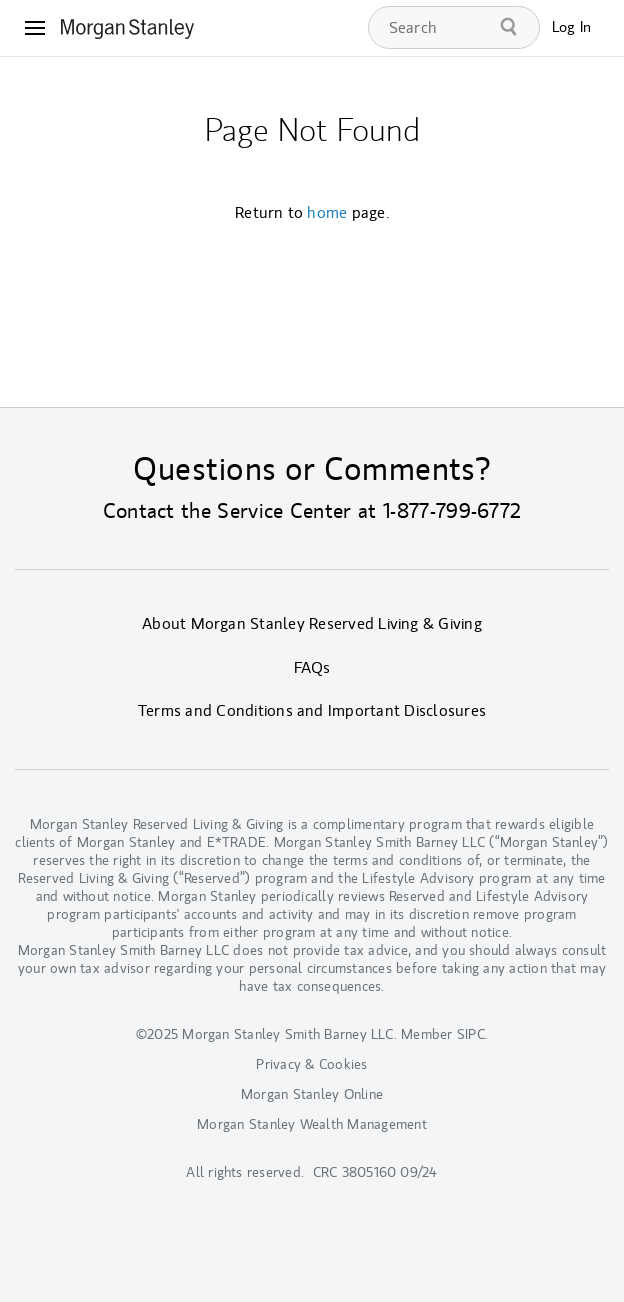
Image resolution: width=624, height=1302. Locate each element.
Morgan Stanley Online (312, 1094)
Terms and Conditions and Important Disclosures (312, 711)
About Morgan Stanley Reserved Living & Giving (312, 624)
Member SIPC (443, 1034)
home (327, 213)
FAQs (312, 668)
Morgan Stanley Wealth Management (312, 1124)
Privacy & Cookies (311, 1064)
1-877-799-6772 (452, 511)
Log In (571, 27)
